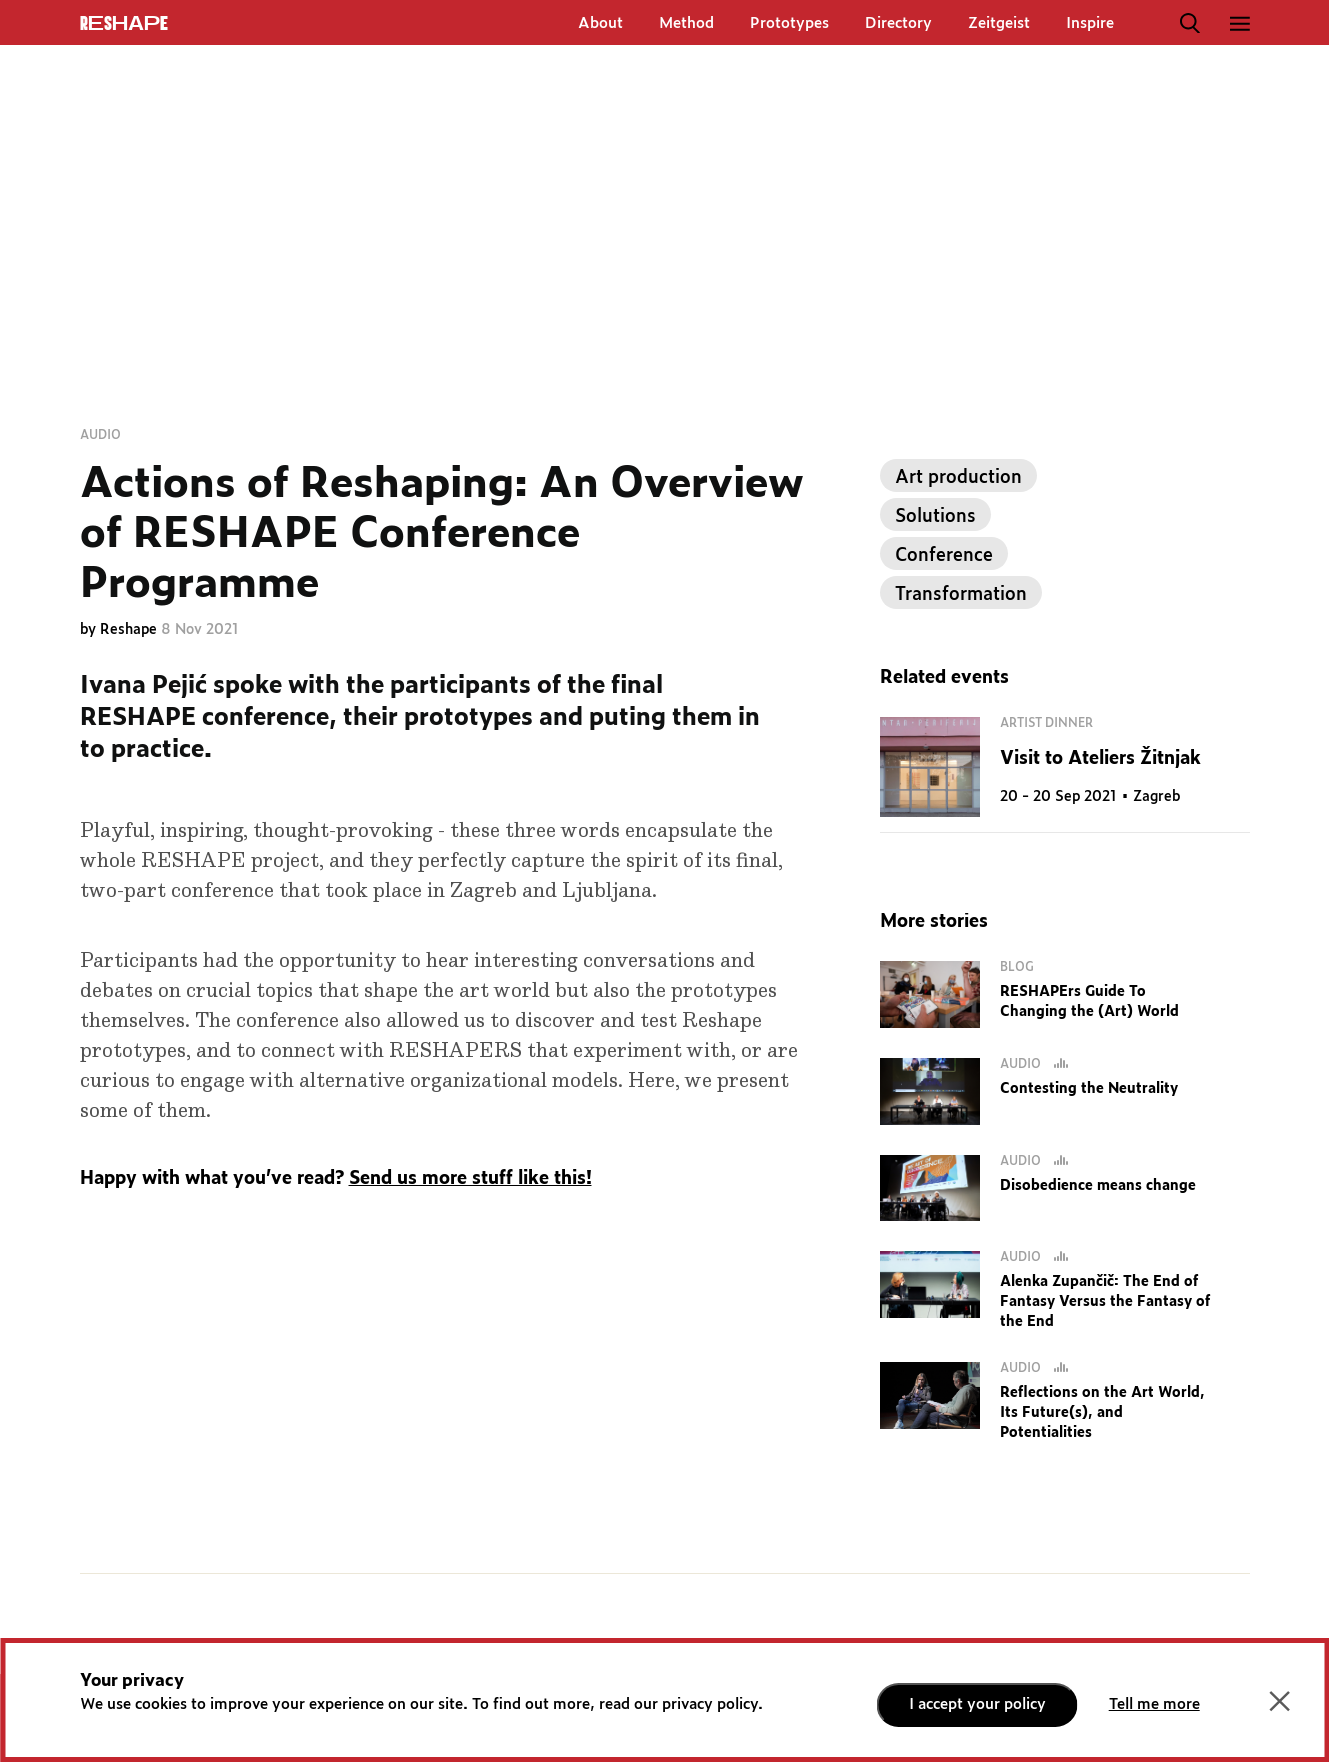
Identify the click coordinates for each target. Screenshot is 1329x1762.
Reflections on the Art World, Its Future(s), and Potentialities (1102, 1413)
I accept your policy (977, 1704)
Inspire (1090, 23)
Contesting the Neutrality (1089, 1089)
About (600, 23)
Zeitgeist (999, 23)
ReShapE (124, 24)
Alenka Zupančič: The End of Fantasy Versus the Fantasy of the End (1105, 1302)
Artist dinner (1046, 723)
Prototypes (789, 23)
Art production (958, 478)
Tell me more (1154, 1704)
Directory (898, 23)
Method (686, 23)
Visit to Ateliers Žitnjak (1100, 759)
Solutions (935, 517)
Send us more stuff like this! (470, 1179)
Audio (100, 435)
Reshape (130, 630)
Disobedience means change (1098, 1186)
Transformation (961, 595)
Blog (1017, 967)
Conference (944, 556)
